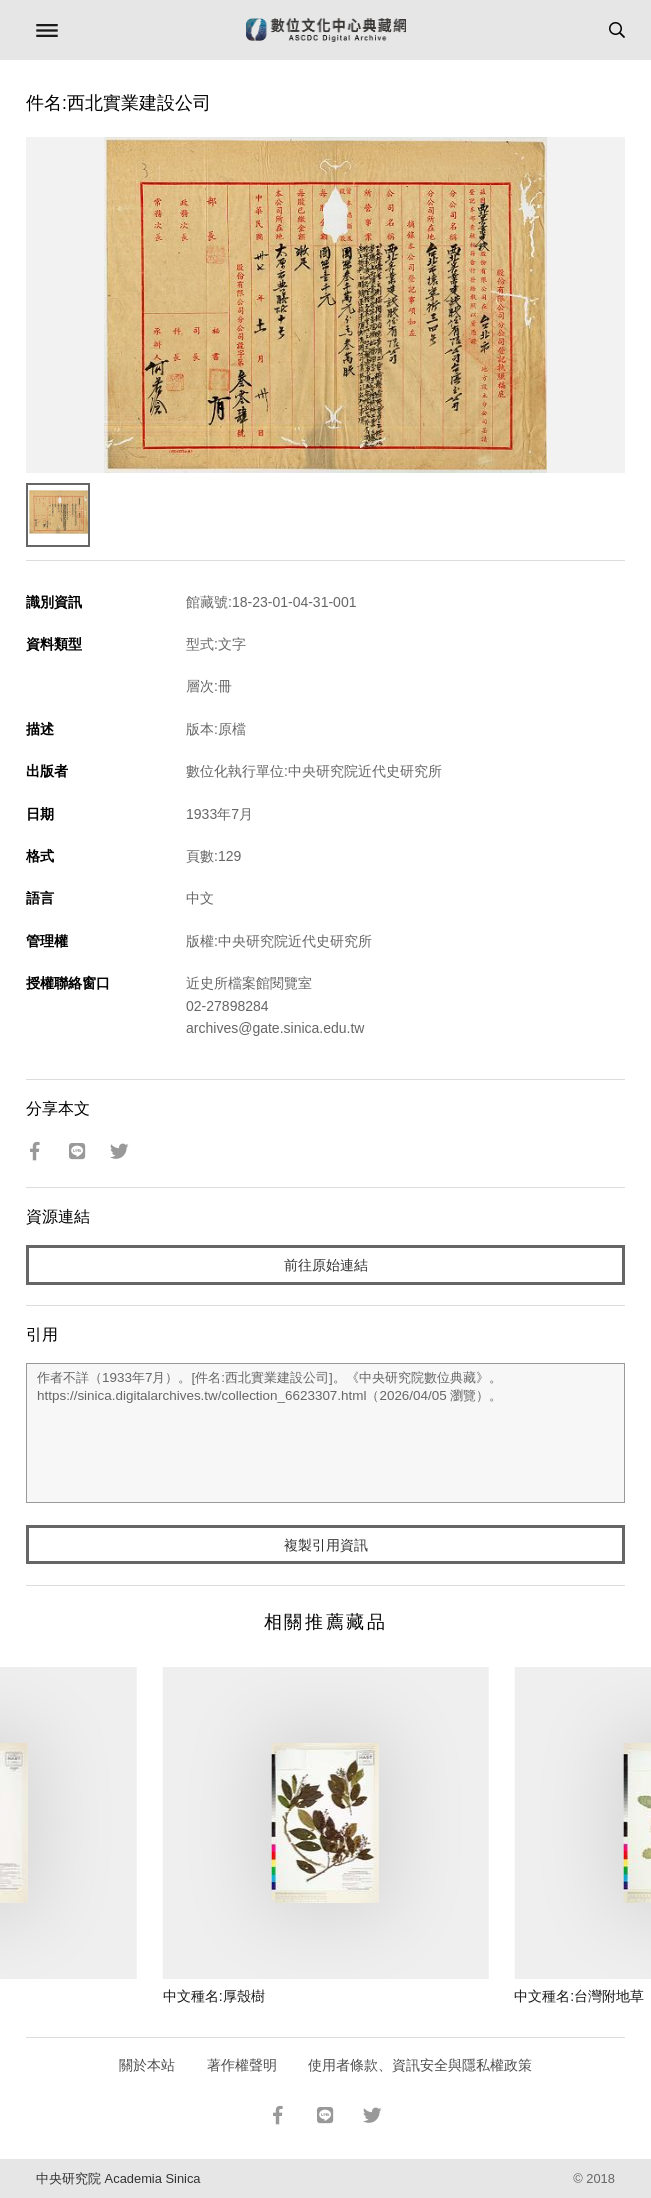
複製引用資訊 (326, 1545)
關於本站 (147, 2065)
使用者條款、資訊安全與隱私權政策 (420, 2065)
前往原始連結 (326, 1265)
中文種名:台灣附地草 (579, 1996)
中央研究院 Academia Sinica (118, 2178)
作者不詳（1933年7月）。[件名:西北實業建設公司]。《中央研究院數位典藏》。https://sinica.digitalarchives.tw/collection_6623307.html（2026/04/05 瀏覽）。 (325, 1433)
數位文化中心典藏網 (326, 30)
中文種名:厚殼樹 (214, 1996)
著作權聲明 (242, 2065)
